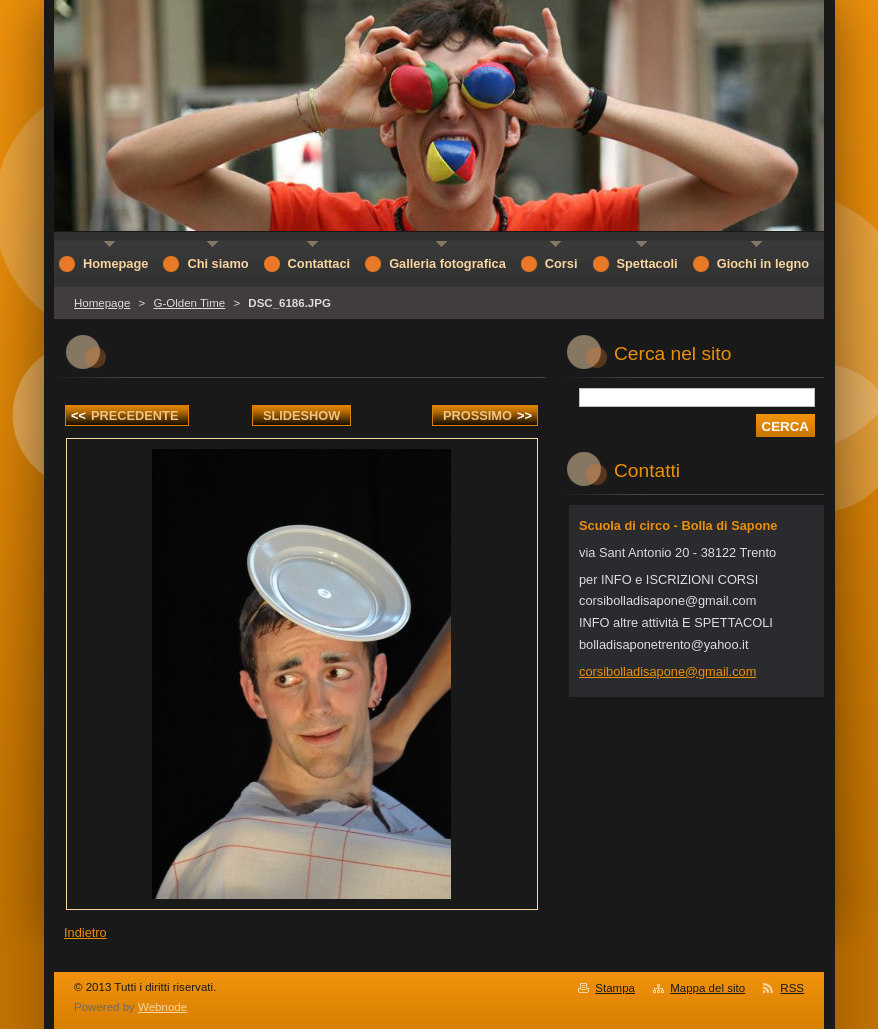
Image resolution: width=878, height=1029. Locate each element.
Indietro (85, 932)
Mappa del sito (707, 988)
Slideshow (302, 415)
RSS (792, 988)
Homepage (102, 303)
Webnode (162, 1007)
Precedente (124, 415)
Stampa (615, 988)
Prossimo (487, 415)
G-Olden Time (189, 303)
